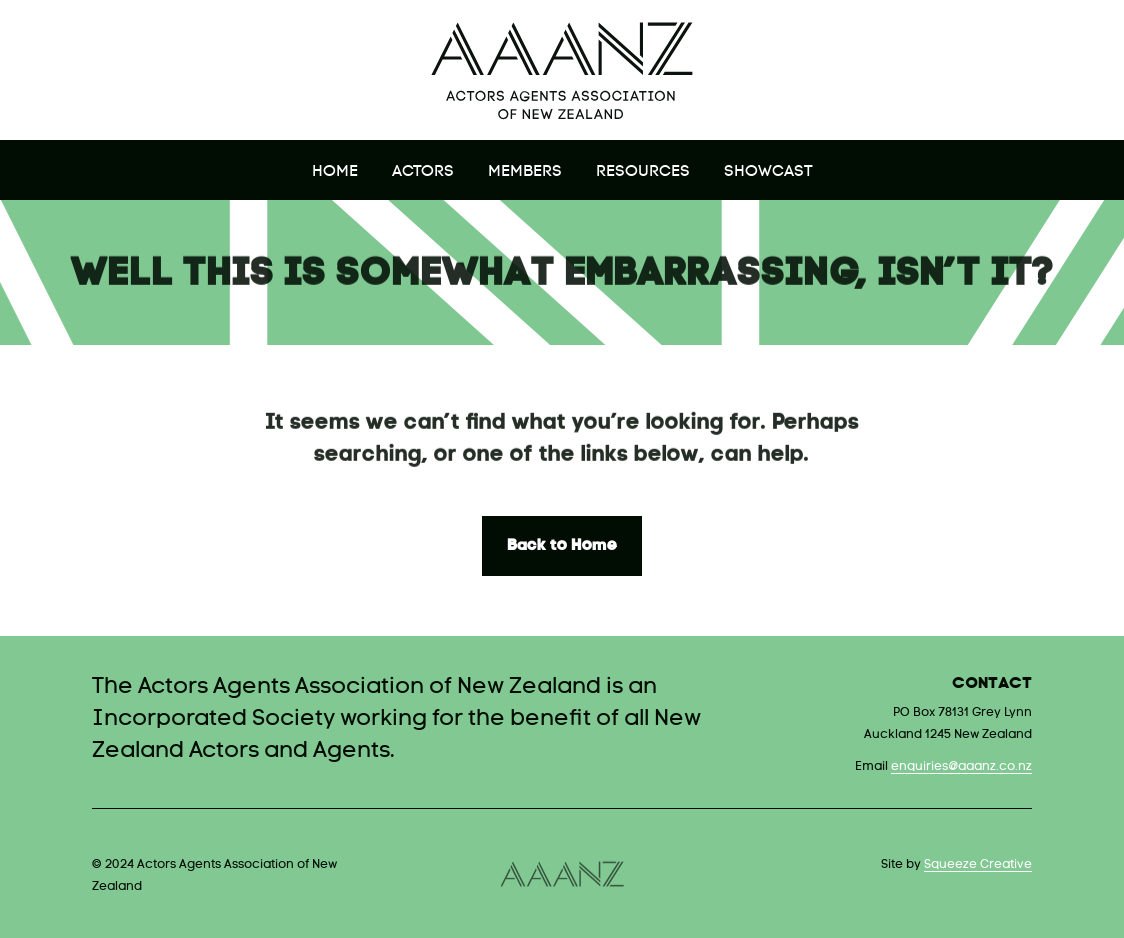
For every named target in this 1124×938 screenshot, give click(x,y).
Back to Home (562, 546)
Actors (423, 172)
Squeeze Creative (978, 865)
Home (335, 172)
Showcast (768, 172)
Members (525, 172)
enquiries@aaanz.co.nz (961, 767)
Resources (643, 172)
